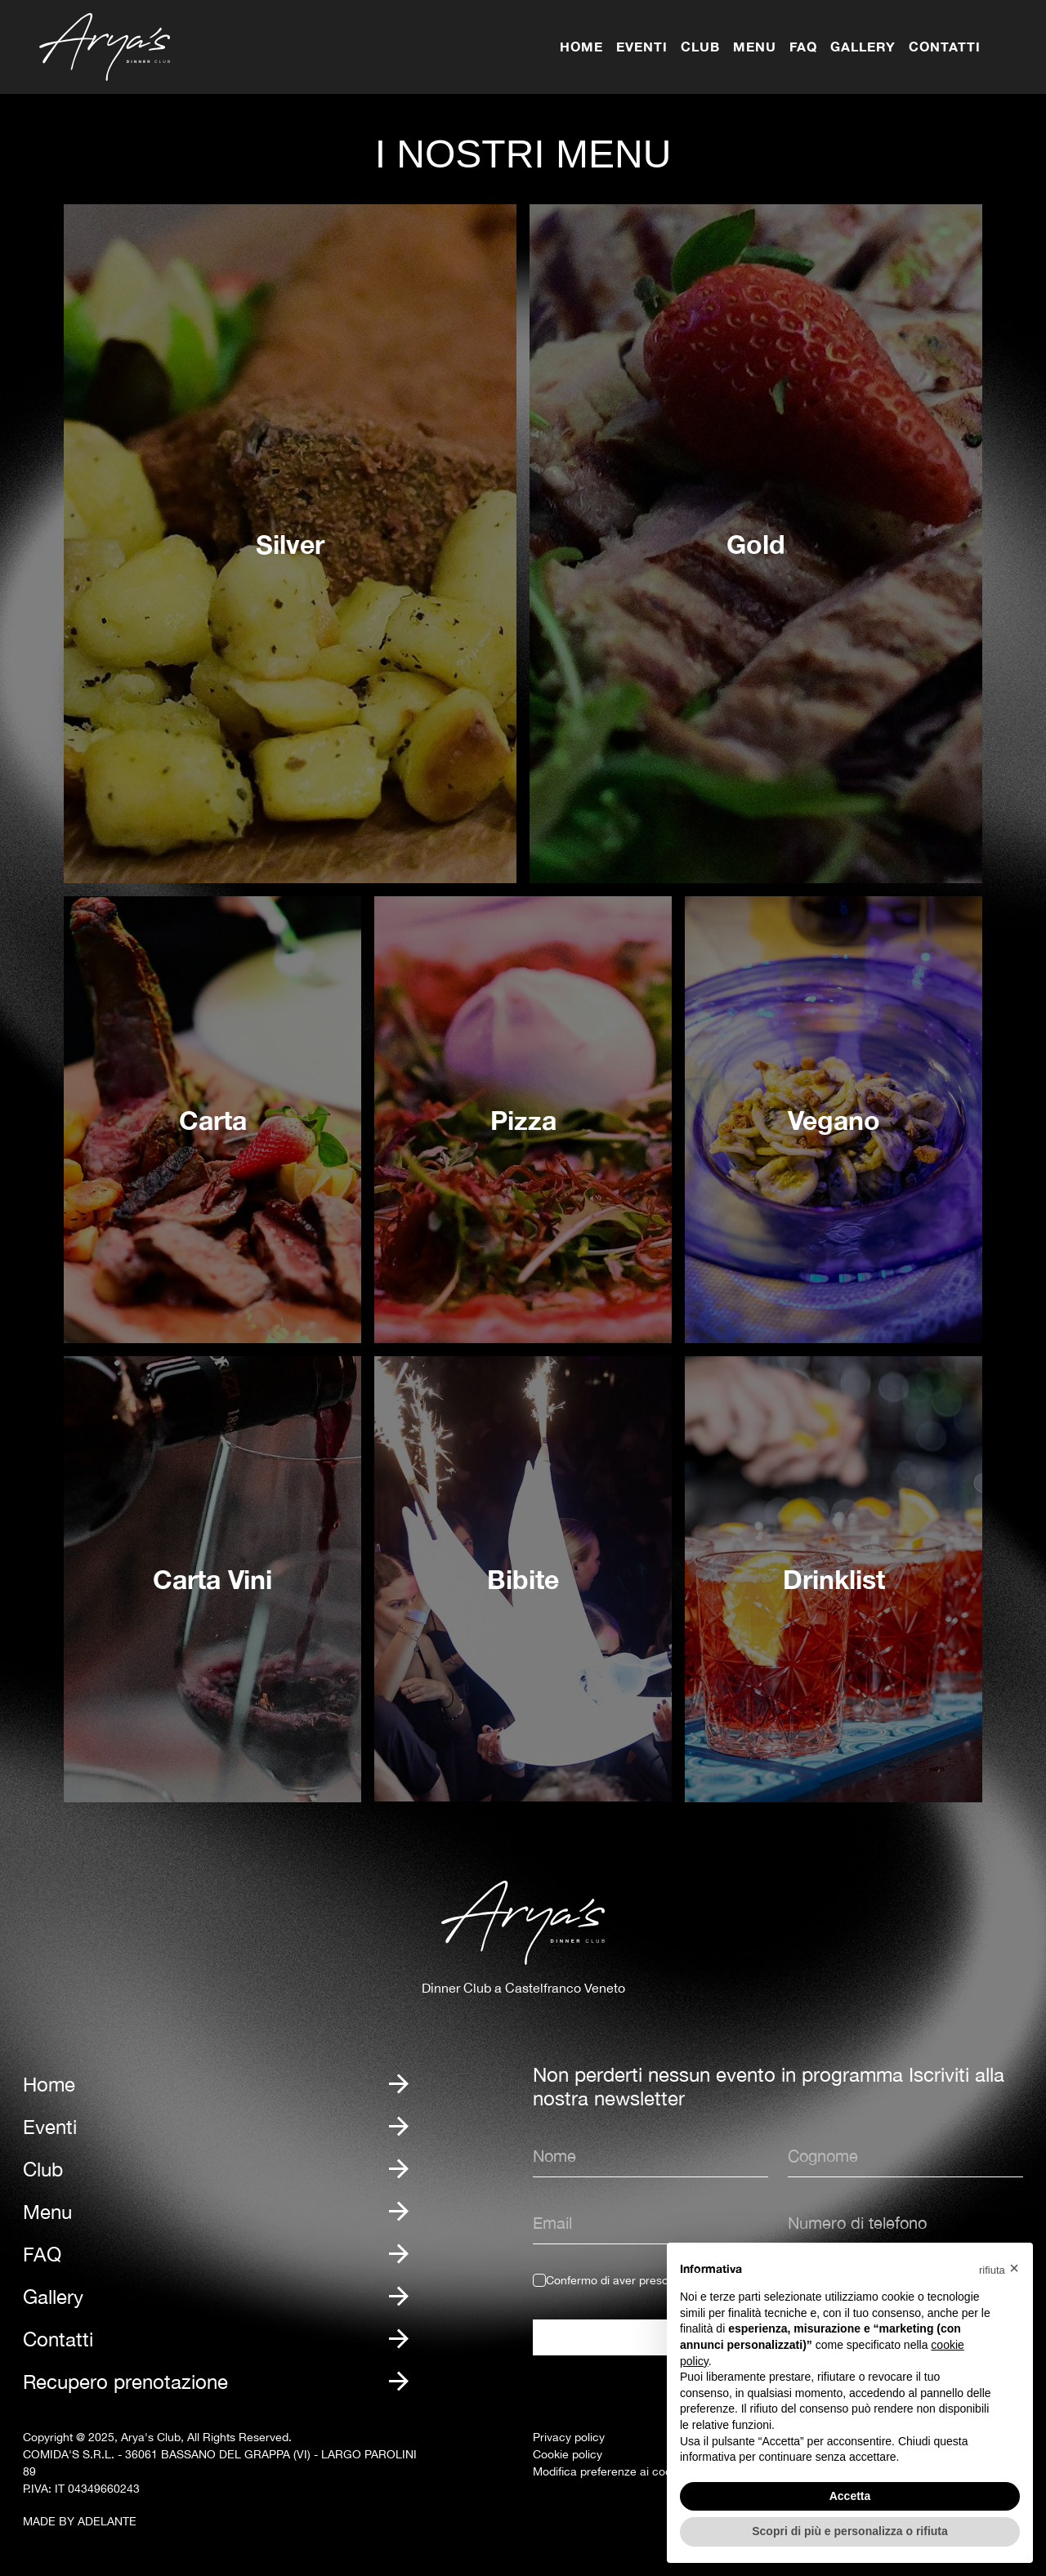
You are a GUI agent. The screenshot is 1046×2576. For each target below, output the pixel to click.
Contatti (945, 46)
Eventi (642, 46)
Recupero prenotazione (125, 2381)
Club (700, 46)
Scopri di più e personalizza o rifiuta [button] (850, 2531)
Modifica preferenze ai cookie (609, 2471)
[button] (999, 2269)
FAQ (803, 46)
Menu (754, 46)
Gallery (863, 46)
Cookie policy (567, 2454)
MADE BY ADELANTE (79, 2521)
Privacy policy (569, 2437)
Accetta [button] (850, 2495)
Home (581, 46)
